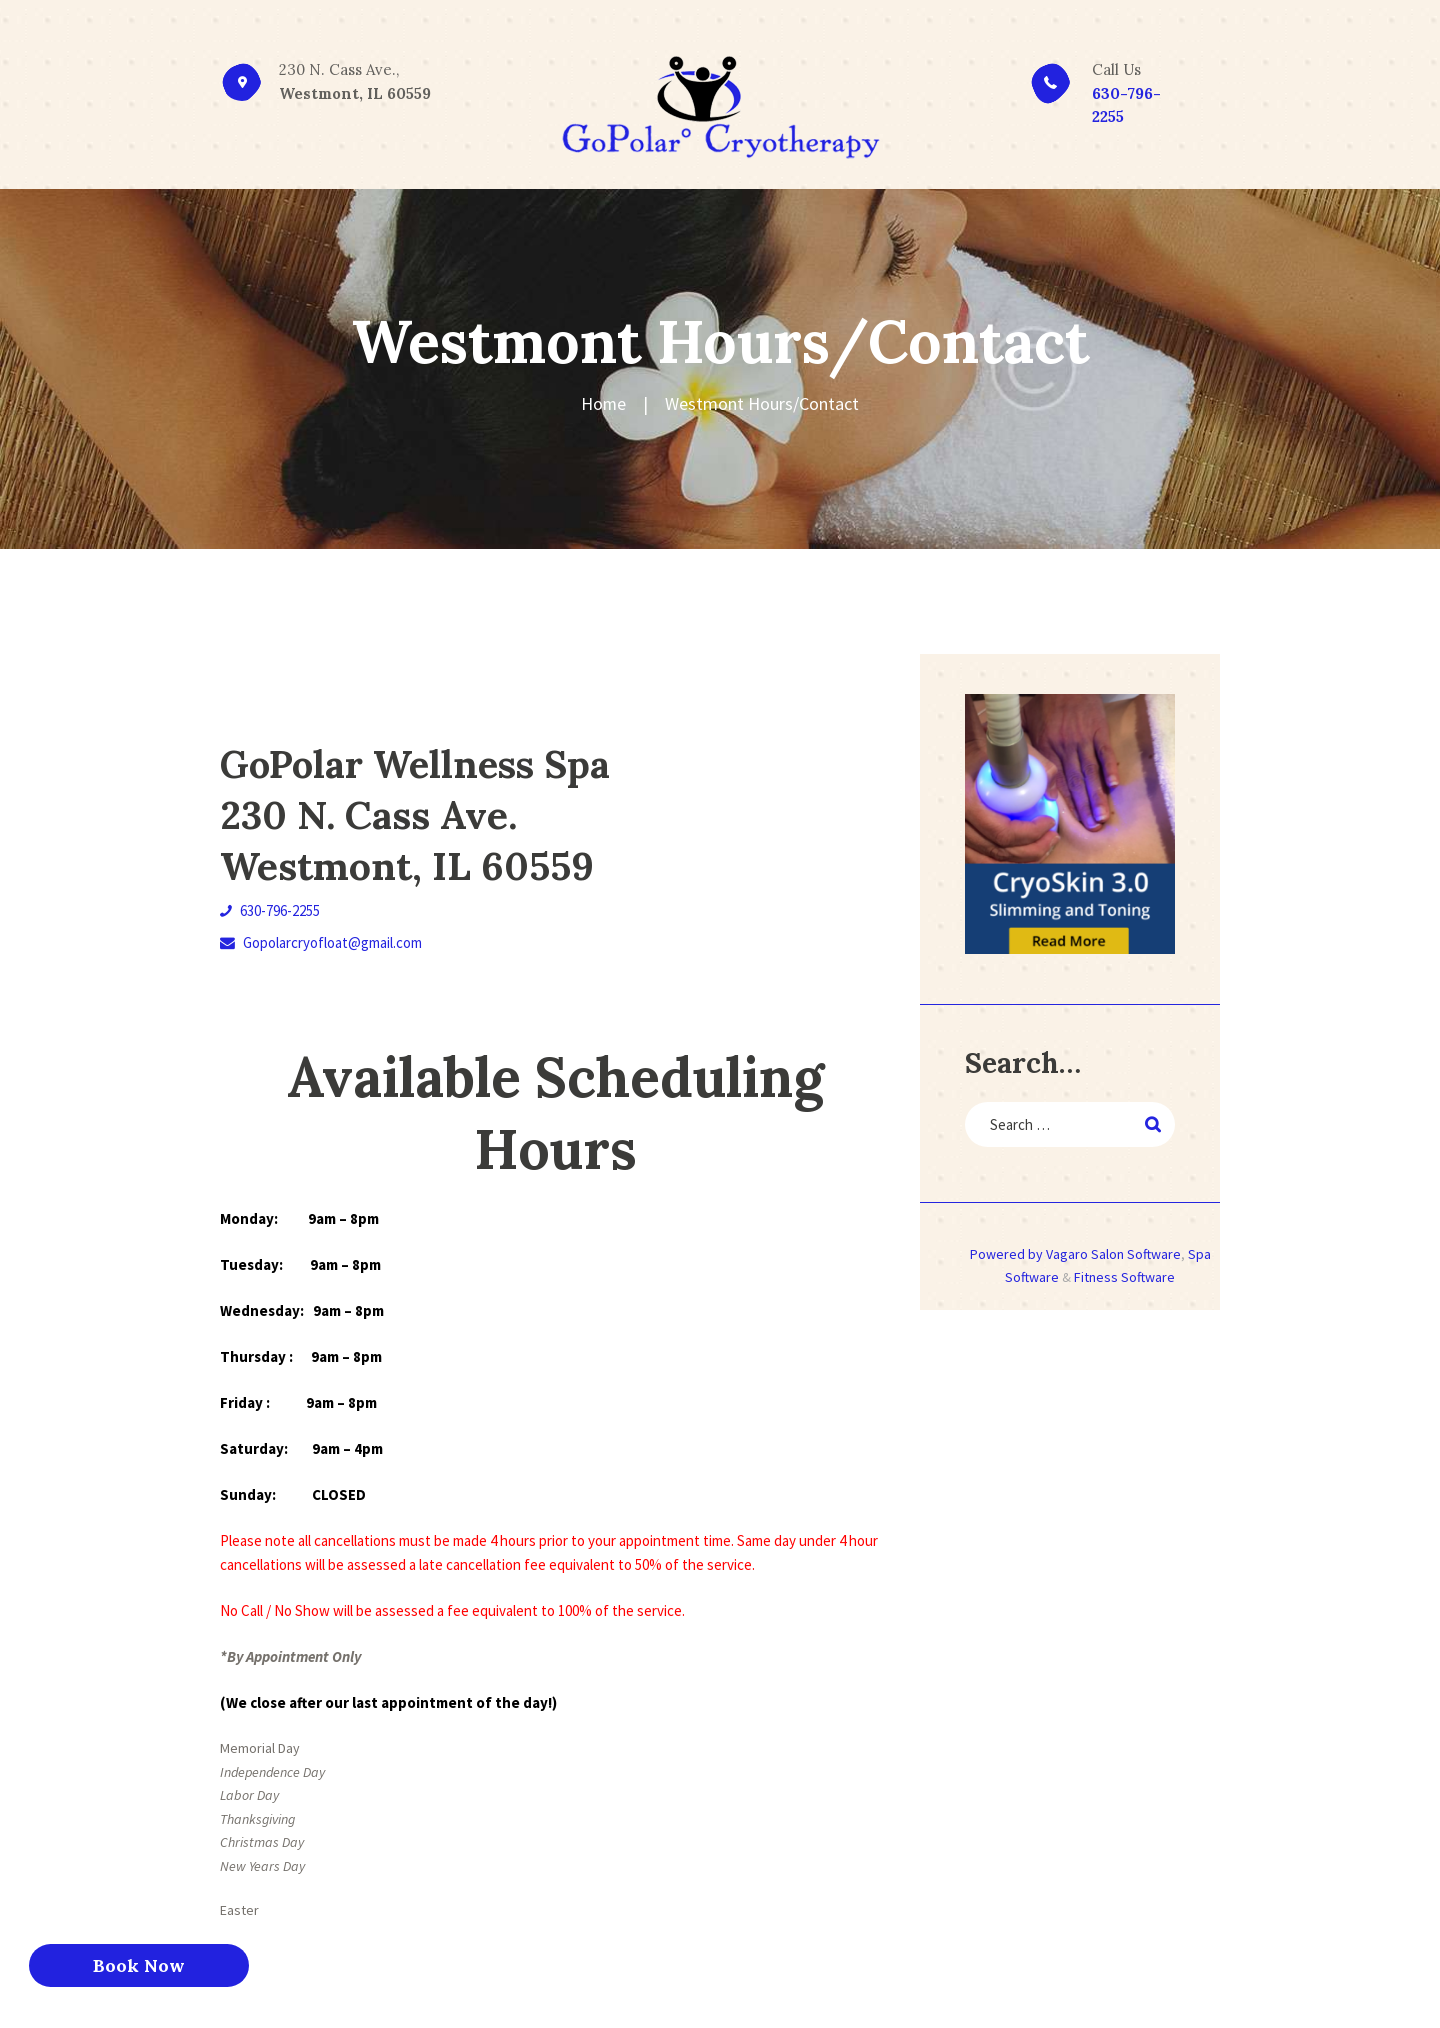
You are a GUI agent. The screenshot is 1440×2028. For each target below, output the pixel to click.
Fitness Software (1124, 1278)
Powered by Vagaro (1029, 1254)
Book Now (139, 1965)
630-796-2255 (270, 910)
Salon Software (1136, 1254)
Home (604, 403)
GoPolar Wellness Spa (424, 764)
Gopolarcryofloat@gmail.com (321, 942)
